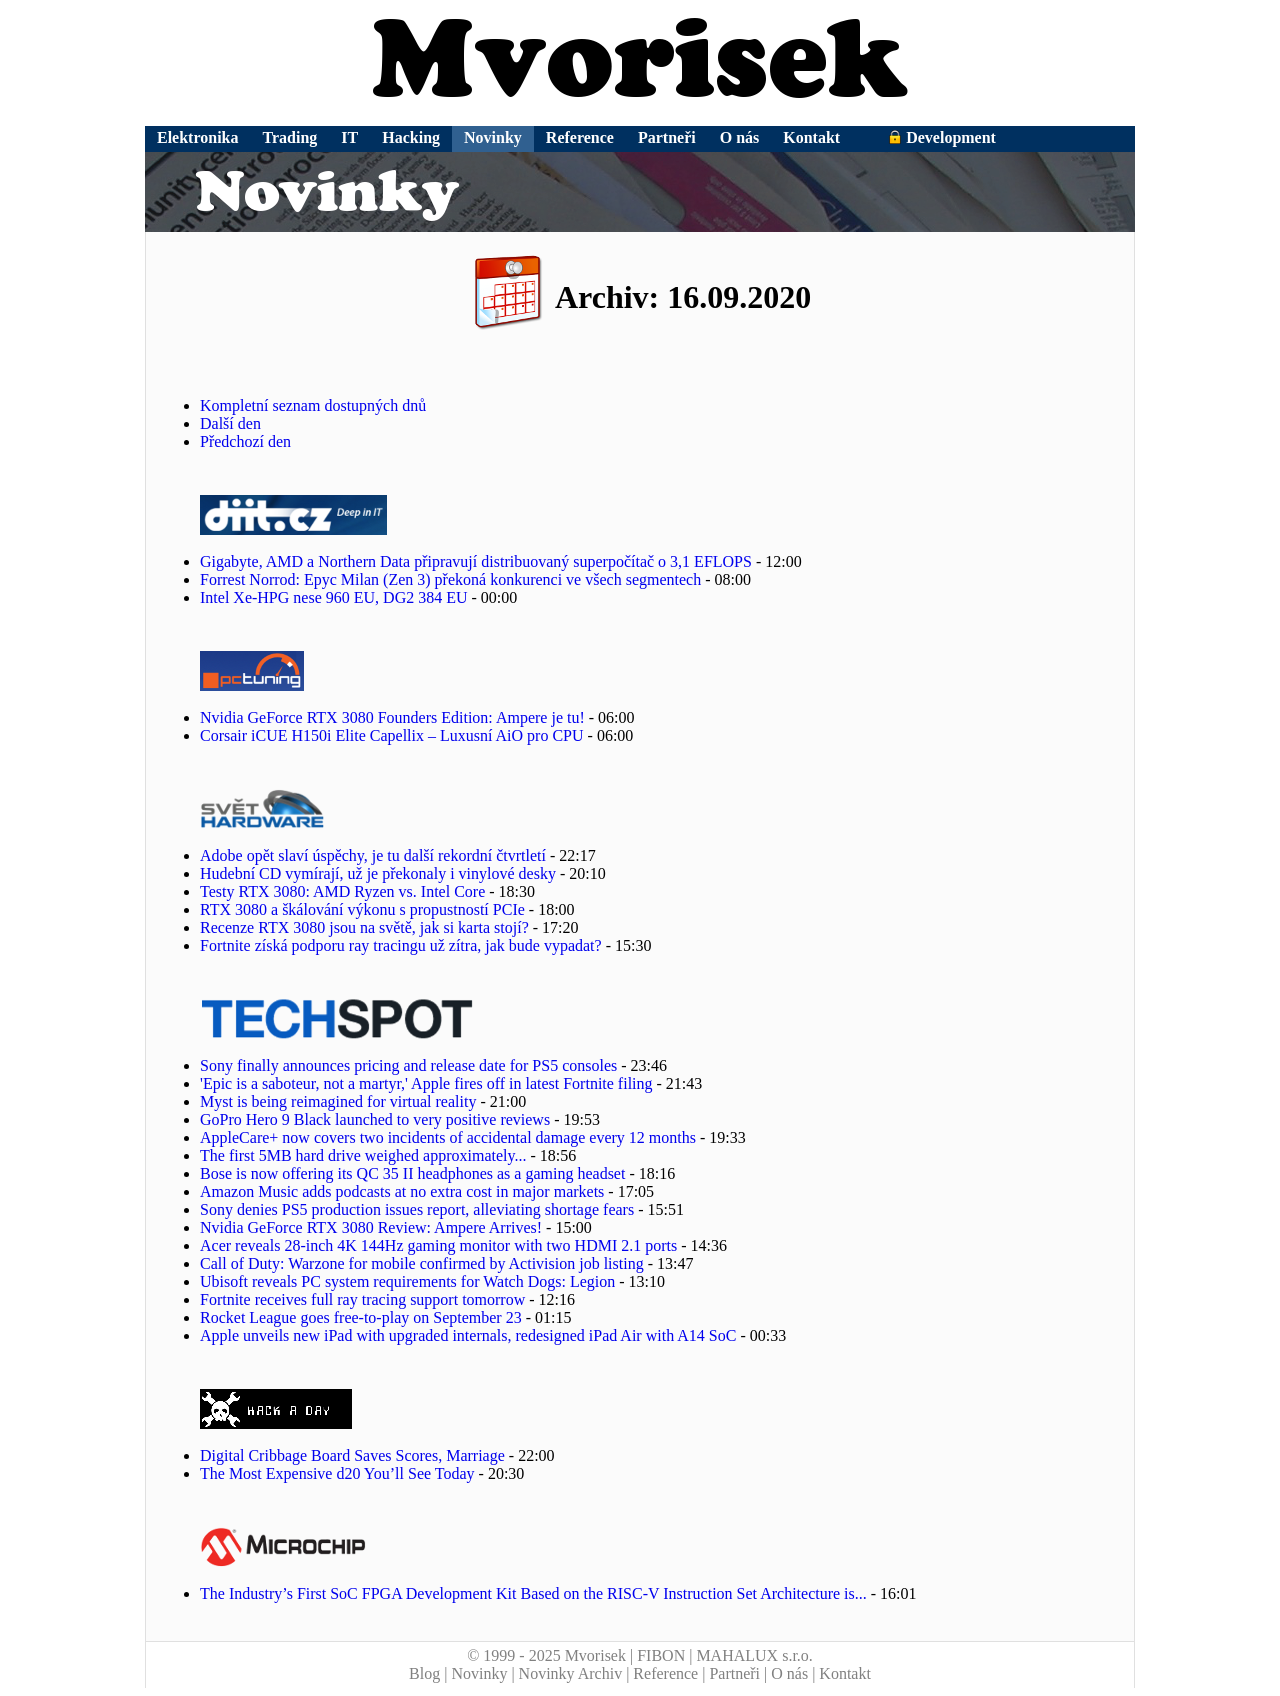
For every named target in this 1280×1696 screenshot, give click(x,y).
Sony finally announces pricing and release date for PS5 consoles (408, 1065)
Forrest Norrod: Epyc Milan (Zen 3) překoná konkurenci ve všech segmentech (450, 579)
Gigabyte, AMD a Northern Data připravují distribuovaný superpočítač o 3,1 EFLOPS (476, 561)
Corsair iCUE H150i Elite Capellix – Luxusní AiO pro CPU (392, 735)
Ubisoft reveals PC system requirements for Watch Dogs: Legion (407, 1281)
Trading (290, 137)
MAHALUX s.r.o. (754, 1655)
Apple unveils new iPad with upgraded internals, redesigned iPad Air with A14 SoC (468, 1335)
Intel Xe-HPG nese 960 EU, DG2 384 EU (334, 597)
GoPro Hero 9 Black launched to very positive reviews (375, 1119)
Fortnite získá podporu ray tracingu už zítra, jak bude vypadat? (401, 945)
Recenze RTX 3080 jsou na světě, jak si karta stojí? (366, 927)
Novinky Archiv (571, 1673)
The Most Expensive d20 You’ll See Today (337, 1473)
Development (942, 137)
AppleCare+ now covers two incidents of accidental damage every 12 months (448, 1137)
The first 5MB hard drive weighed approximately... (363, 1155)
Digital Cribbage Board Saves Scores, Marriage (352, 1455)
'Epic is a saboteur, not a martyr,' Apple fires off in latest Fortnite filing (426, 1083)
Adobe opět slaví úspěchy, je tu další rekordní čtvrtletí (373, 855)
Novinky (493, 137)
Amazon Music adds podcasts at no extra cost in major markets (402, 1191)
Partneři (667, 137)
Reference (580, 137)
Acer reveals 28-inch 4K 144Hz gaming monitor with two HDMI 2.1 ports (438, 1245)
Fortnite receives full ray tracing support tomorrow (362, 1299)
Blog (424, 1673)
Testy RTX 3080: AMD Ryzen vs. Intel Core (342, 891)
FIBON (661, 1655)
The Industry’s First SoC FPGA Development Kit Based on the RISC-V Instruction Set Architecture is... (533, 1593)
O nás (740, 137)
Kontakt (811, 137)
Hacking (411, 137)
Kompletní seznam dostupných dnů (313, 405)
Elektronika (198, 137)
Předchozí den (245, 441)
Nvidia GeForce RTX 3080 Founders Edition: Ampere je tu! (392, 717)
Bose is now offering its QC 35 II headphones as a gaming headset (412, 1173)
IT (349, 137)
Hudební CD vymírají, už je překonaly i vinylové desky (378, 873)
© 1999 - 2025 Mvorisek (546, 1655)
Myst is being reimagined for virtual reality (338, 1101)
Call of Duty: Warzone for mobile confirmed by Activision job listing (422, 1263)
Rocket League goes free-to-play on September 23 (361, 1317)
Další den (230, 423)
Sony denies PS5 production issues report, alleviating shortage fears (417, 1209)
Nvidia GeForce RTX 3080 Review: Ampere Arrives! (371, 1227)
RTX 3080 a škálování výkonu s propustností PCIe (362, 909)
